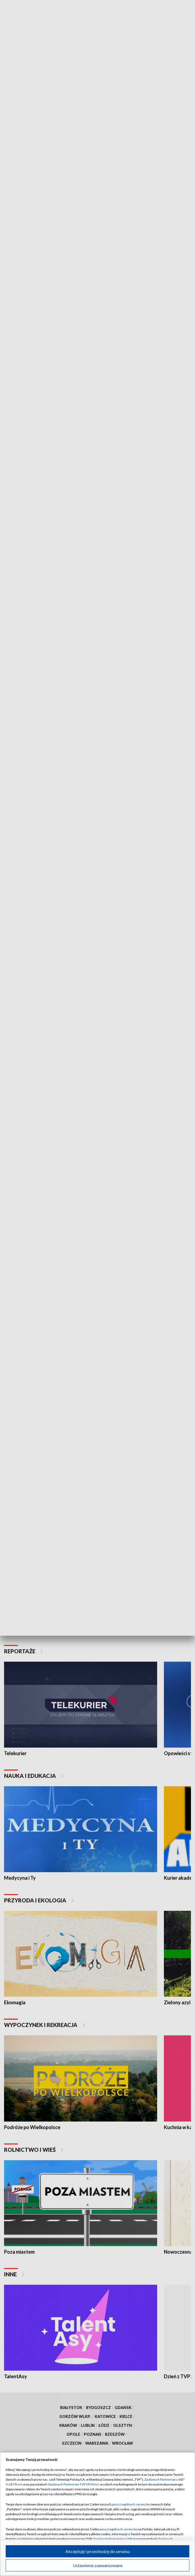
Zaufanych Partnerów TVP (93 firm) (73, 2484)
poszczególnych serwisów (131, 2504)
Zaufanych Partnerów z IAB (112, 2539)
